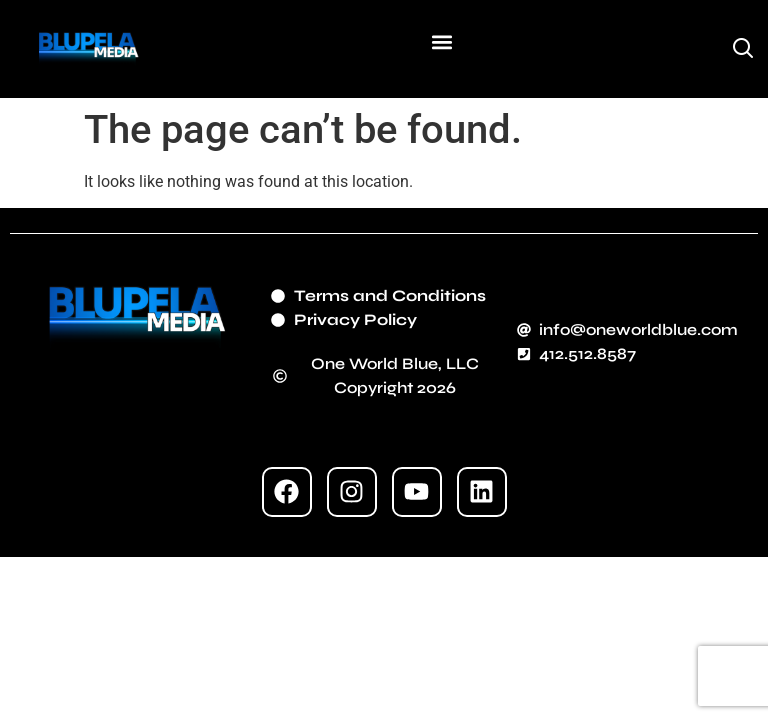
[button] (441, 41)
